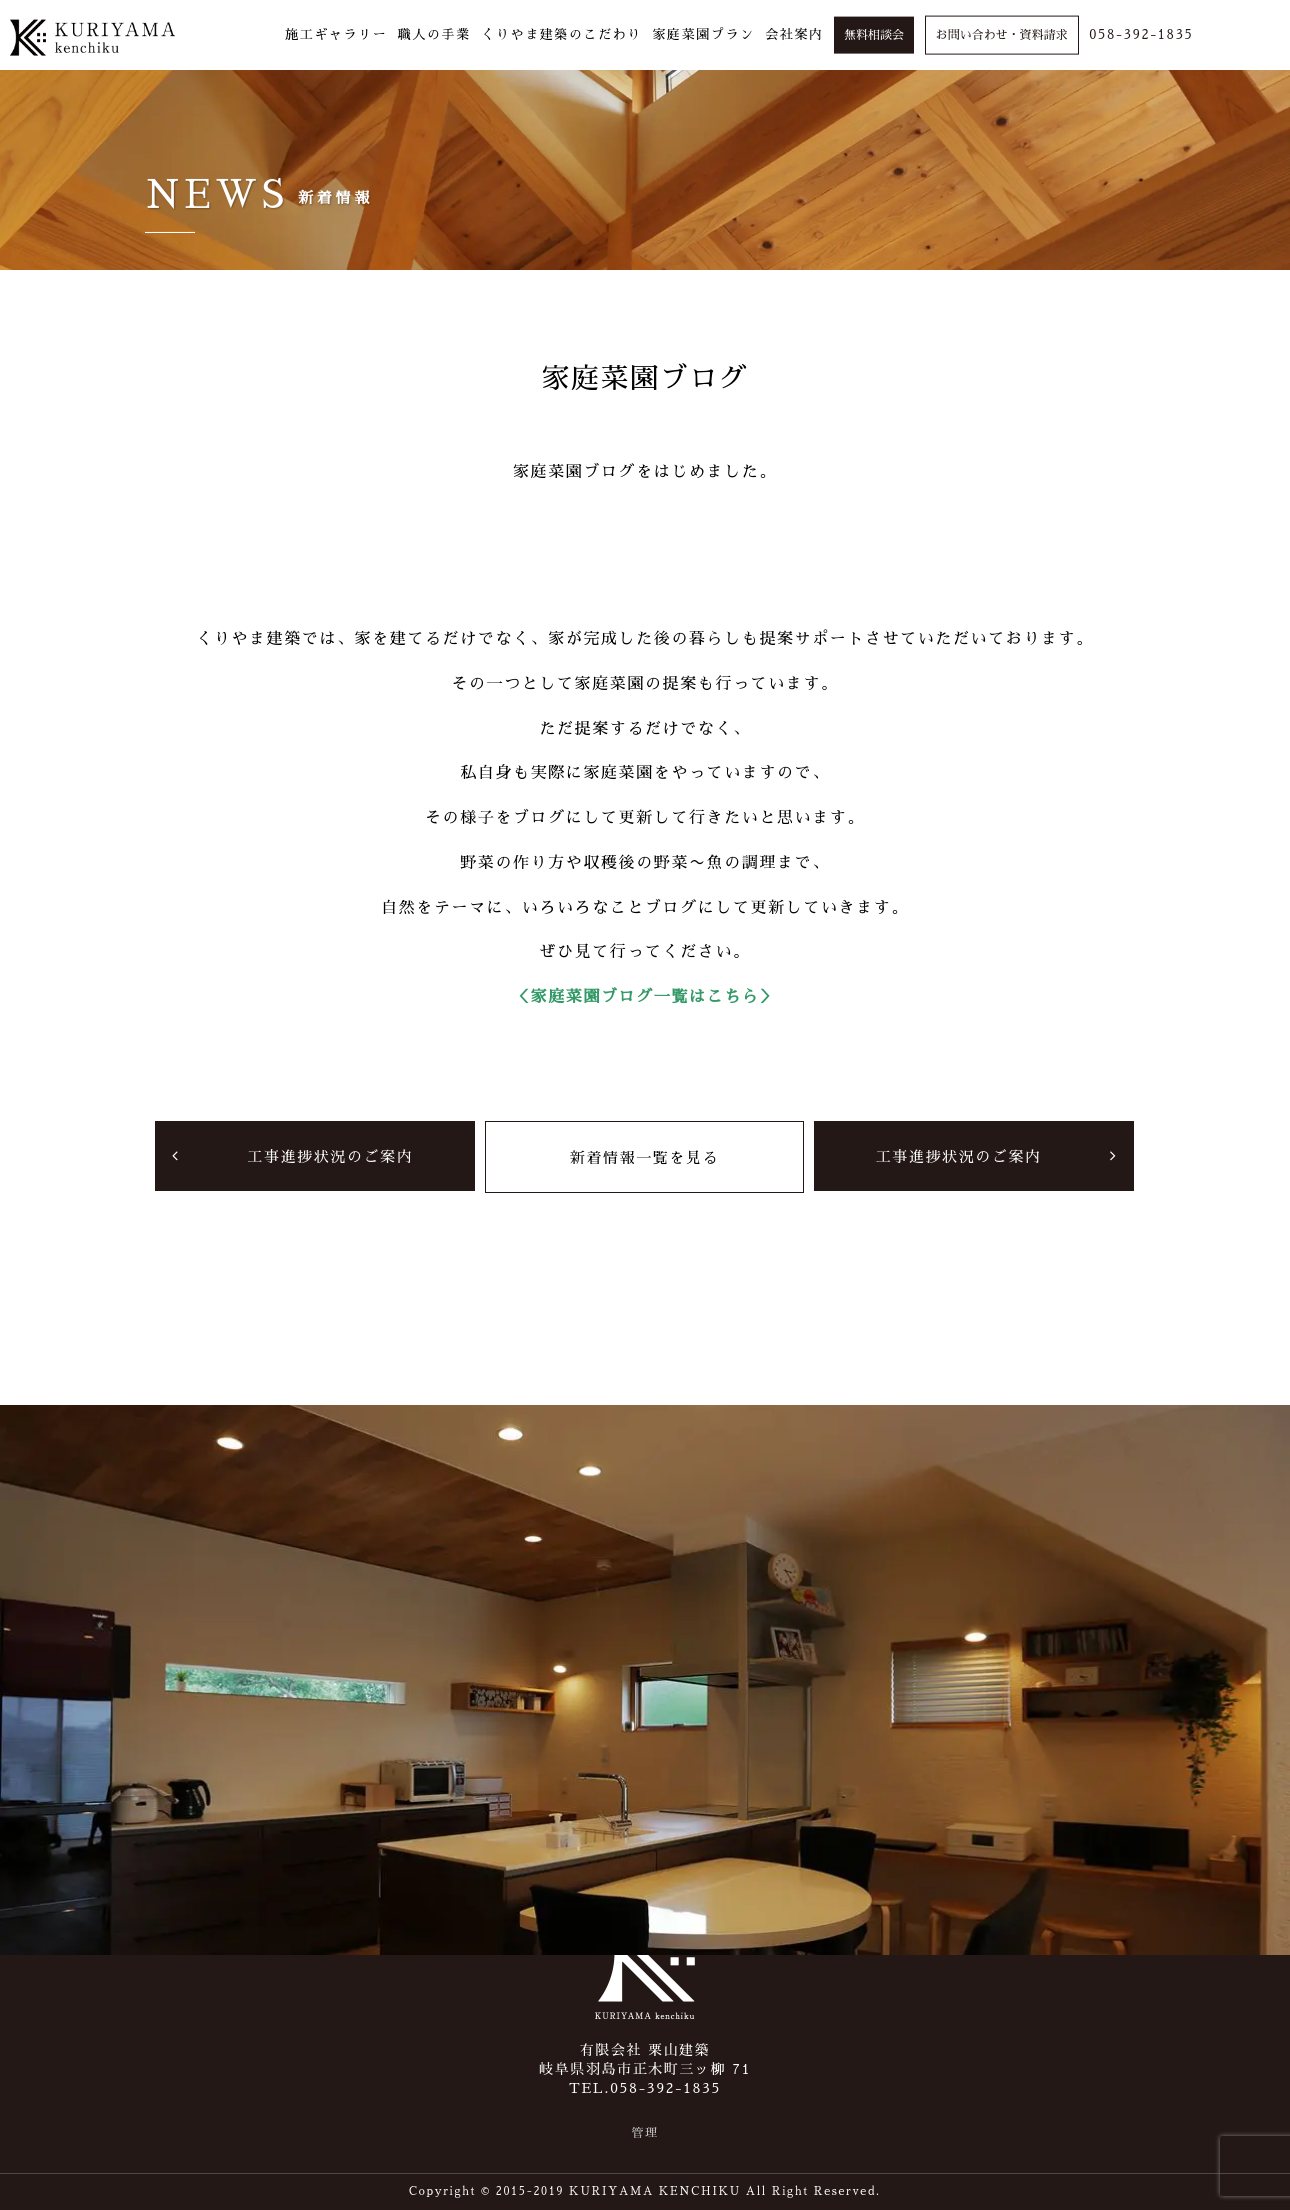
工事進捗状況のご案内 (330, 1155)
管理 (644, 2133)
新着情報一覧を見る (644, 1156)
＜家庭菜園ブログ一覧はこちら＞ (645, 997)
